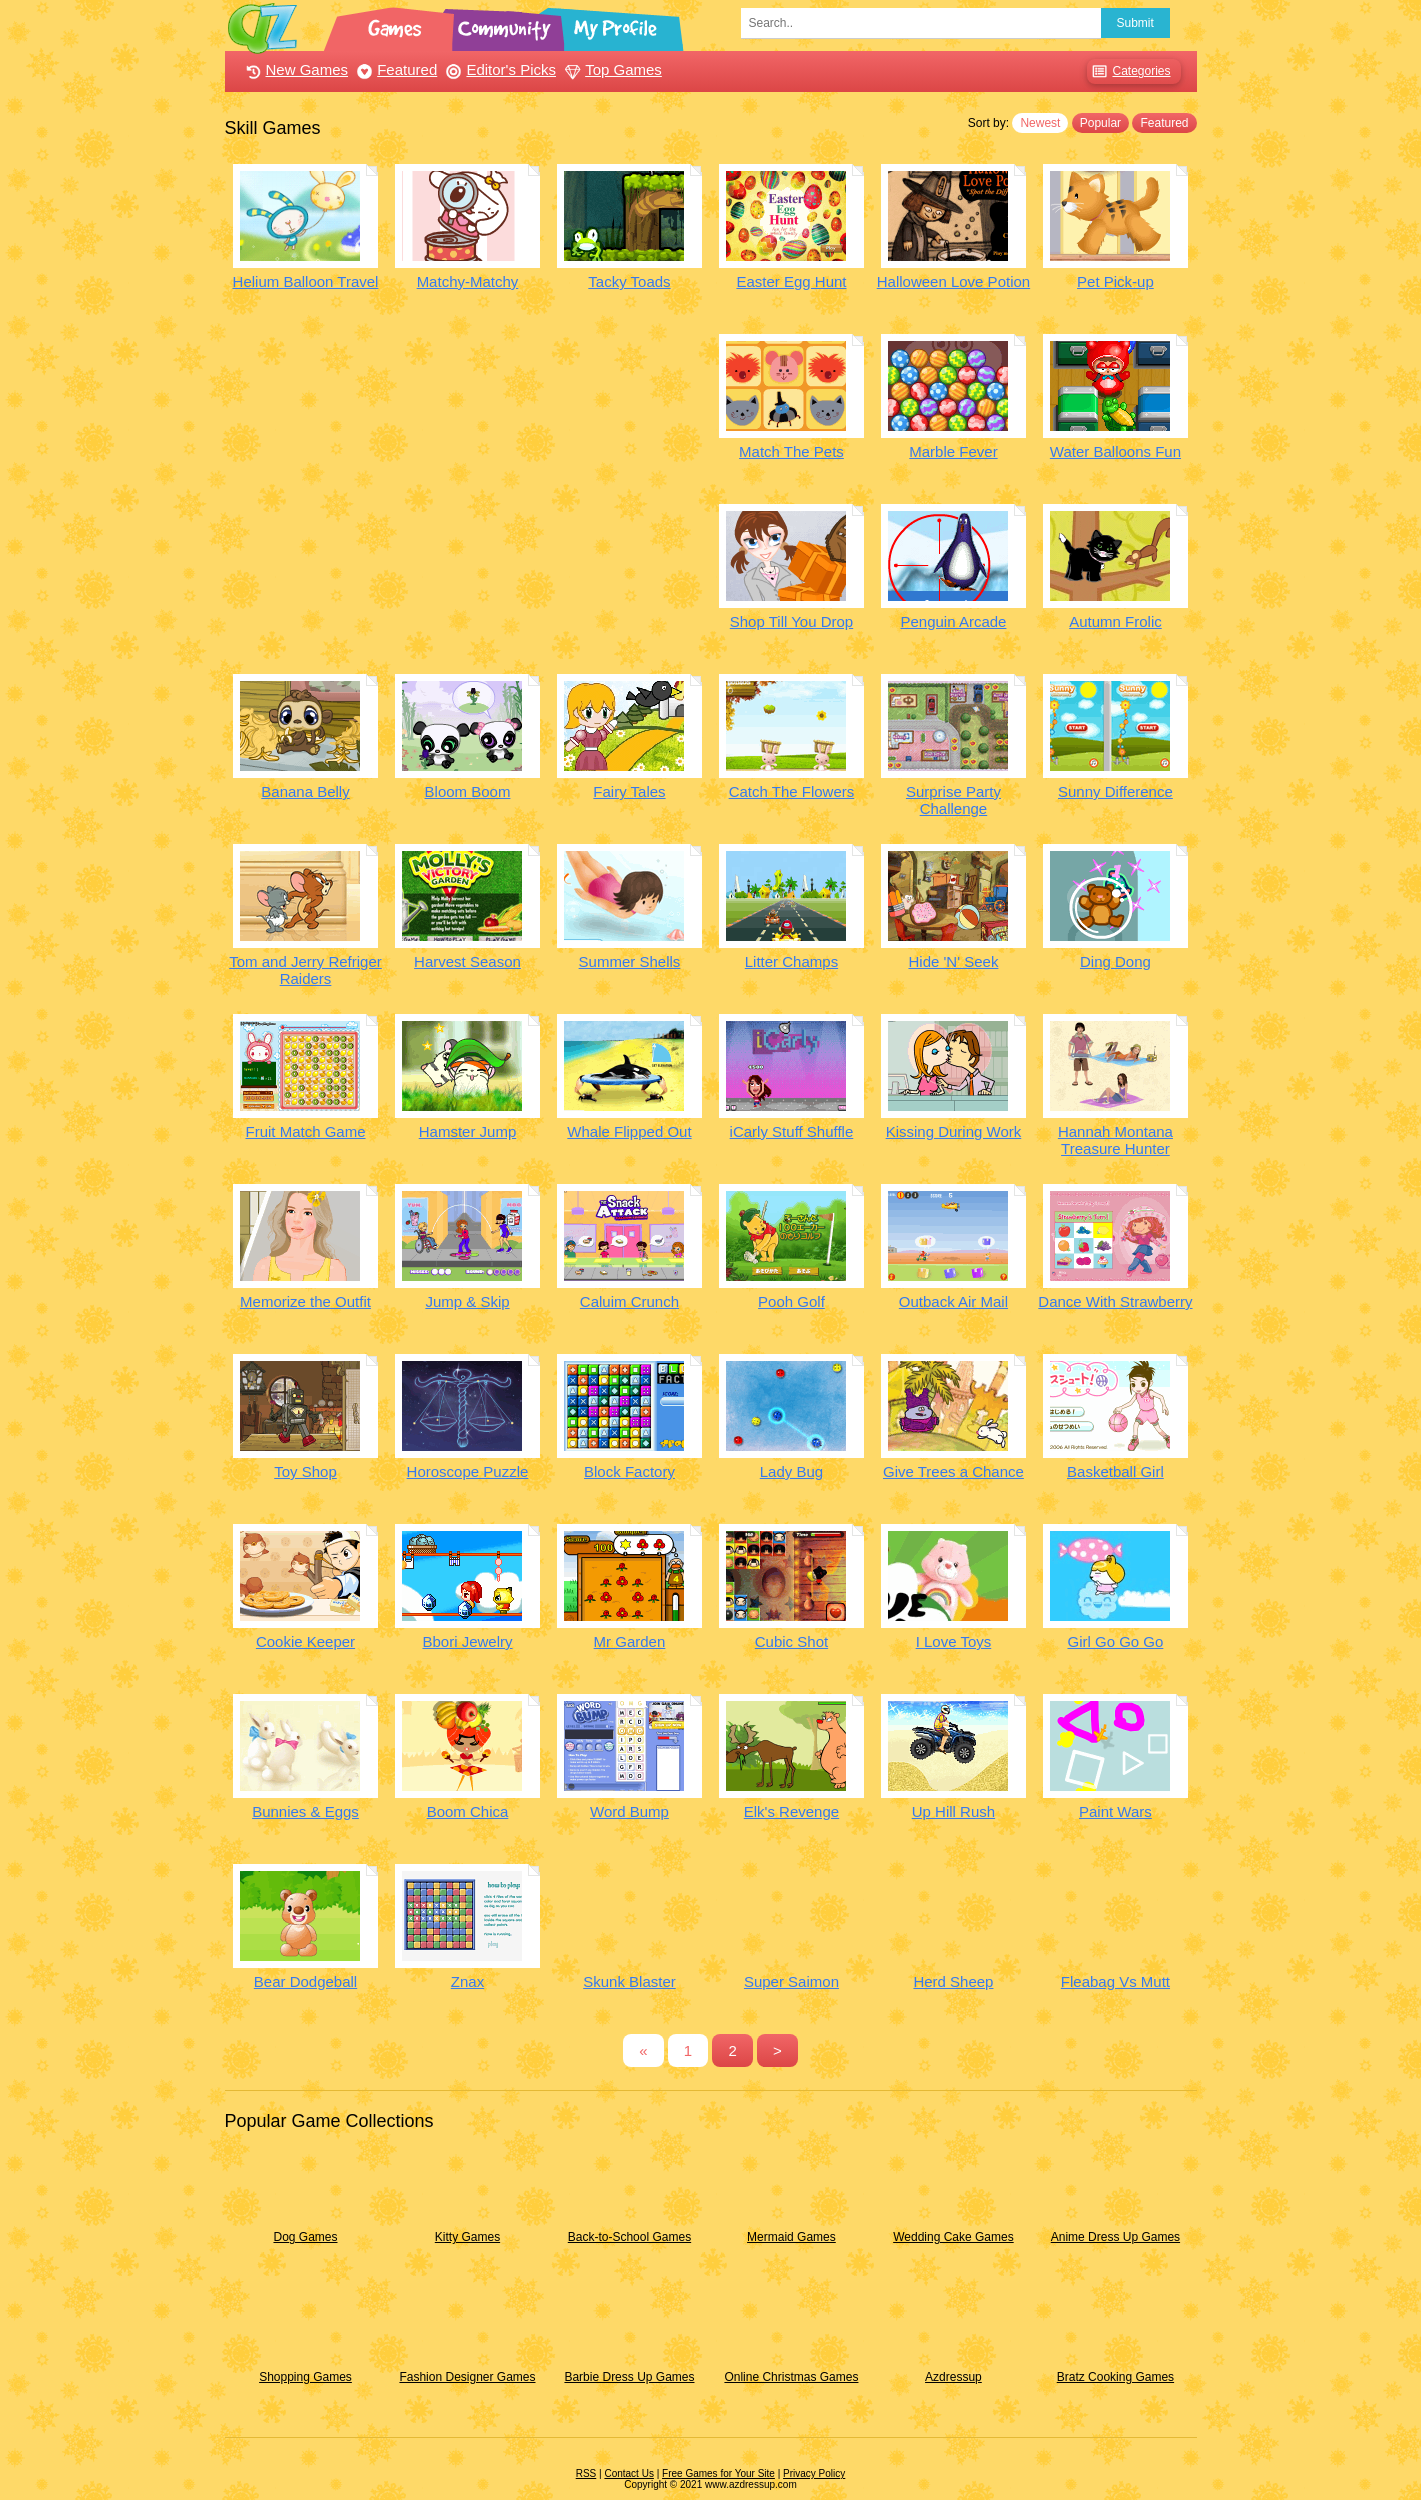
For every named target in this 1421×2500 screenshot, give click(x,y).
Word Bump (629, 1811)
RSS (586, 2473)
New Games (295, 69)
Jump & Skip (467, 1301)
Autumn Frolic (1115, 621)
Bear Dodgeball (305, 1981)
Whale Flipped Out (629, 1131)
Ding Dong (1115, 961)
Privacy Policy (814, 2473)
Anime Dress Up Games (1115, 2237)
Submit (1135, 23)
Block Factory (629, 1471)
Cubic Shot (791, 1641)
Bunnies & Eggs (305, 1811)
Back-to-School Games (629, 2237)
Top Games (611, 69)
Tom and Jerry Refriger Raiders (305, 970)
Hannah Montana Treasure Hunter (1115, 1140)
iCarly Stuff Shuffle (792, 1131)
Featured (394, 69)
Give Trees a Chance (953, 1471)
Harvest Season (467, 961)
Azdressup (953, 2377)
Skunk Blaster (629, 1981)
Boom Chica (468, 1811)
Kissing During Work (954, 1131)
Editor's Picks (498, 69)
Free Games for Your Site (718, 2473)
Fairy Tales (629, 791)
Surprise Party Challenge (953, 800)
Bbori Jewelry (467, 1641)
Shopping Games (305, 2377)
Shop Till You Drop (791, 621)
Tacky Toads (629, 281)
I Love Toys (954, 1641)
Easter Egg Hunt (791, 281)
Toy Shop (305, 1471)
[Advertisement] (468, 474)
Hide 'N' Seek (953, 961)
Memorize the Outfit (305, 1301)
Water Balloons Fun (1115, 451)
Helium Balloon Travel (306, 281)
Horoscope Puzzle (468, 1471)
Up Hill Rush (953, 1811)
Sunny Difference (1115, 791)
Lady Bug (791, 1471)
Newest (1040, 123)
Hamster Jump (468, 1131)
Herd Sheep (953, 1981)
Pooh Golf (791, 1301)
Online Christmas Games (791, 2377)
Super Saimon (791, 1981)
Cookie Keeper (305, 1641)
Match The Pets (791, 451)
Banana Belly (305, 791)
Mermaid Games (791, 2237)
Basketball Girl (1115, 1471)
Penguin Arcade (954, 621)
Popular (1100, 123)
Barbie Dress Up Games (629, 2377)
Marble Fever (953, 451)
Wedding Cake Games (953, 2237)
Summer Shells (630, 961)
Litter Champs (791, 961)
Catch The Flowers (792, 791)
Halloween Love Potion (953, 281)
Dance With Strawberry (1115, 1301)
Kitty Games (467, 2237)
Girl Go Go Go (1115, 1641)
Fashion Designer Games (467, 2377)
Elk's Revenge (791, 1811)
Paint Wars (1115, 1811)
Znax (467, 1981)
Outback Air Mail (953, 1301)
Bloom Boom (468, 791)
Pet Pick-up (1115, 281)
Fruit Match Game (305, 1131)
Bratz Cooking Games (1115, 2377)
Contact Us (628, 2473)
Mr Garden (630, 1641)
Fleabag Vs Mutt (1115, 1981)
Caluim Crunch (629, 1301)
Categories (1128, 71)
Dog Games (305, 2237)
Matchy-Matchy (468, 281)
